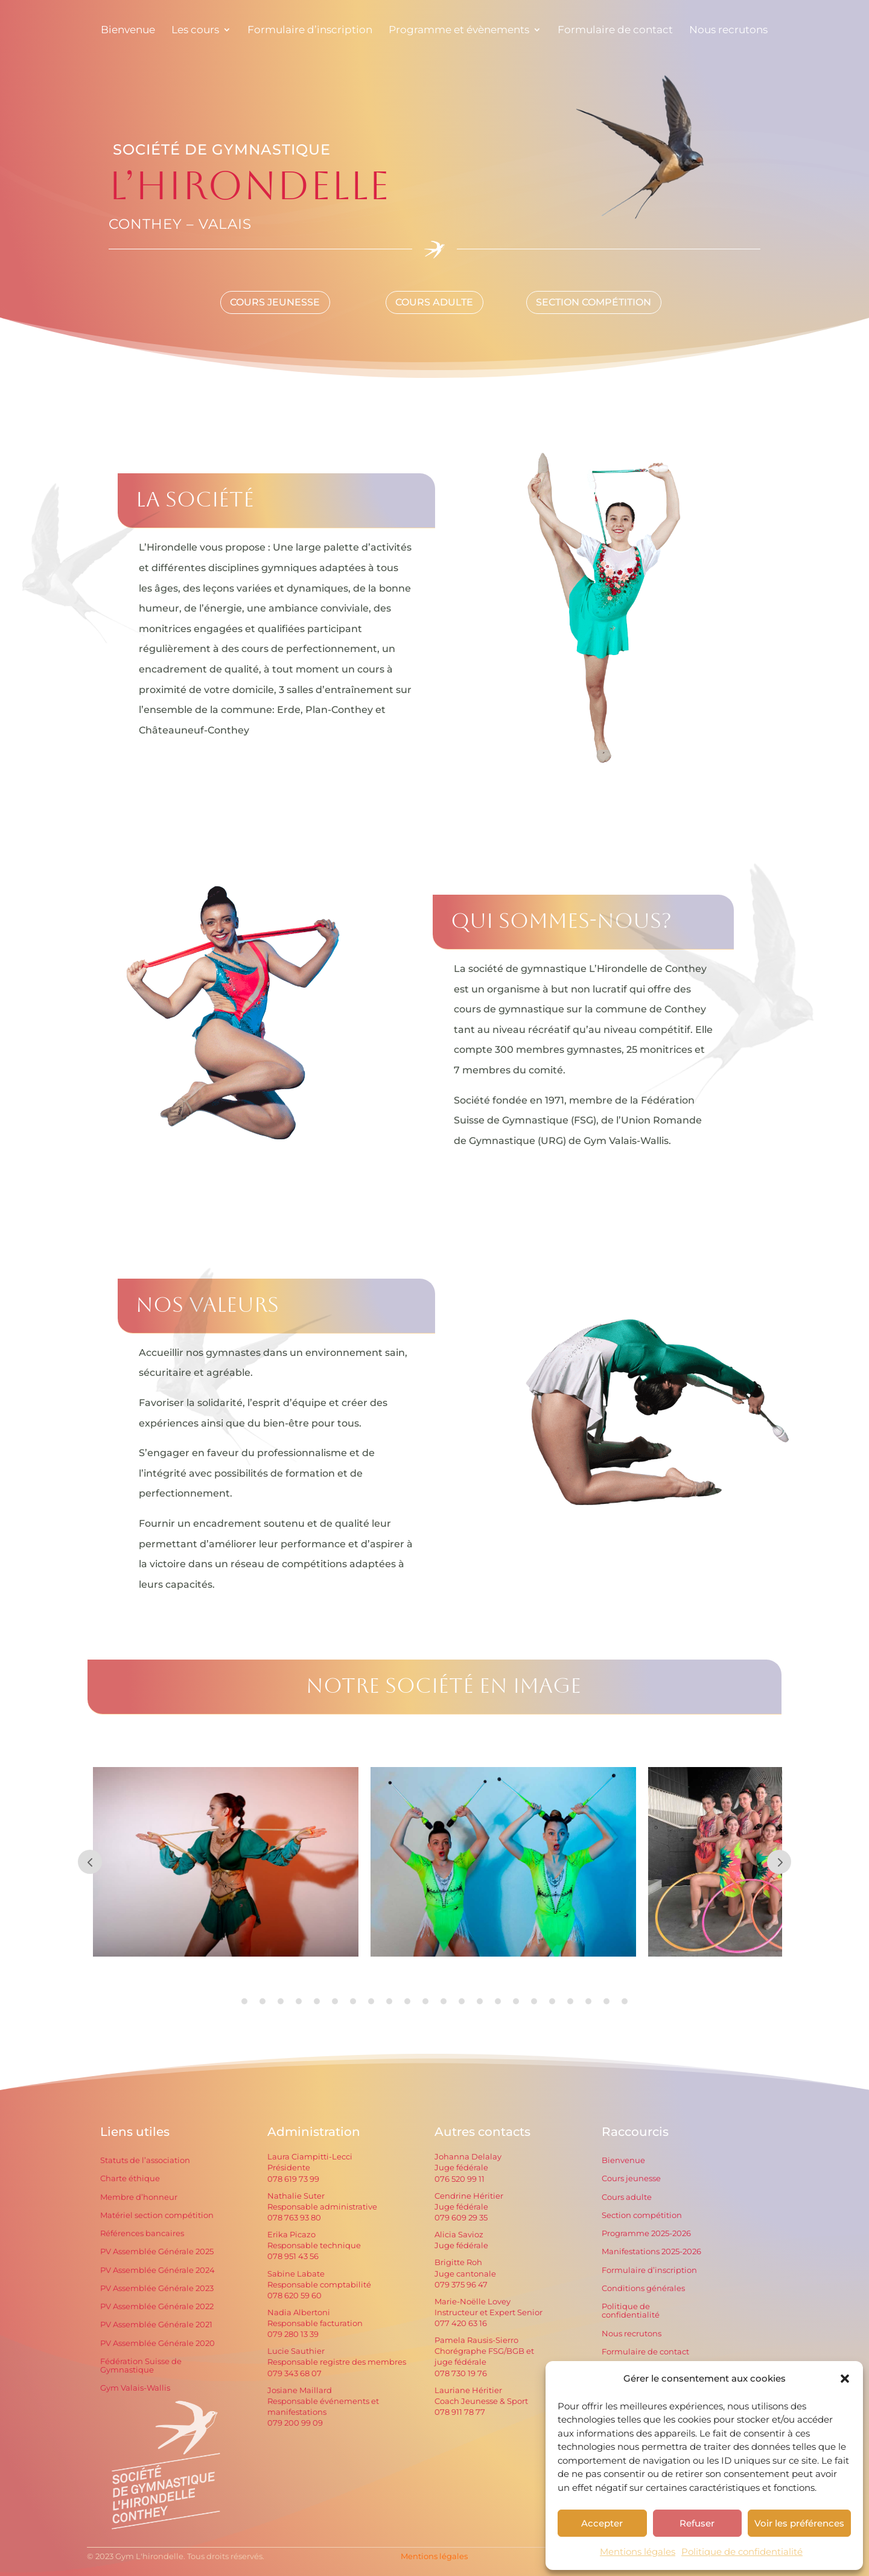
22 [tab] (625, 2001)
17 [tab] (534, 2001)
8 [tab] (371, 2001)
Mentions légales (637, 2551)
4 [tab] (299, 2001)
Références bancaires (142, 2233)
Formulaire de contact (645, 2351)
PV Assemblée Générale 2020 (157, 2343)
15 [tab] (498, 2001)
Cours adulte (627, 2197)
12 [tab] (444, 2001)
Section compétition (593, 302)
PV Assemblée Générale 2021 (156, 2324)
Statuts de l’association (145, 2160)
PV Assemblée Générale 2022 (157, 2306)
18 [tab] (552, 2001)
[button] (845, 2379)
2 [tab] (262, 2001)
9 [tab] (389, 2001)
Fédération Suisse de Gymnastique (141, 2365)
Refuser (697, 2523)
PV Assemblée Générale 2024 (157, 2270)
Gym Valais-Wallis (135, 2387)
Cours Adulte (434, 302)
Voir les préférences (799, 2523)
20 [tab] (588, 2001)
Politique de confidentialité (742, 2551)
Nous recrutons (631, 2333)
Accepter (602, 2523)
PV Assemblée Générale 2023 (157, 2288)
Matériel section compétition (157, 2215)
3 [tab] (281, 2001)
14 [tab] (480, 2001)
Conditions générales (643, 2288)
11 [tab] (425, 2001)
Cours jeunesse (631, 2178)
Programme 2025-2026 (646, 2233)
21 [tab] (606, 2001)
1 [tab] (244, 2001)
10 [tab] (407, 2001)
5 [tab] (317, 2001)
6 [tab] (335, 2001)
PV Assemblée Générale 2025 (157, 2251)
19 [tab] (570, 2001)
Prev (90, 1862)
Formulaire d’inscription (649, 2270)
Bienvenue (623, 2160)
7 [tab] (353, 2001)
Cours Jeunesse (275, 302)
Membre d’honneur (138, 2197)
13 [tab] (462, 2001)
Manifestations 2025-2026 (651, 2251)
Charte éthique (130, 2178)
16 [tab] (516, 2001)
